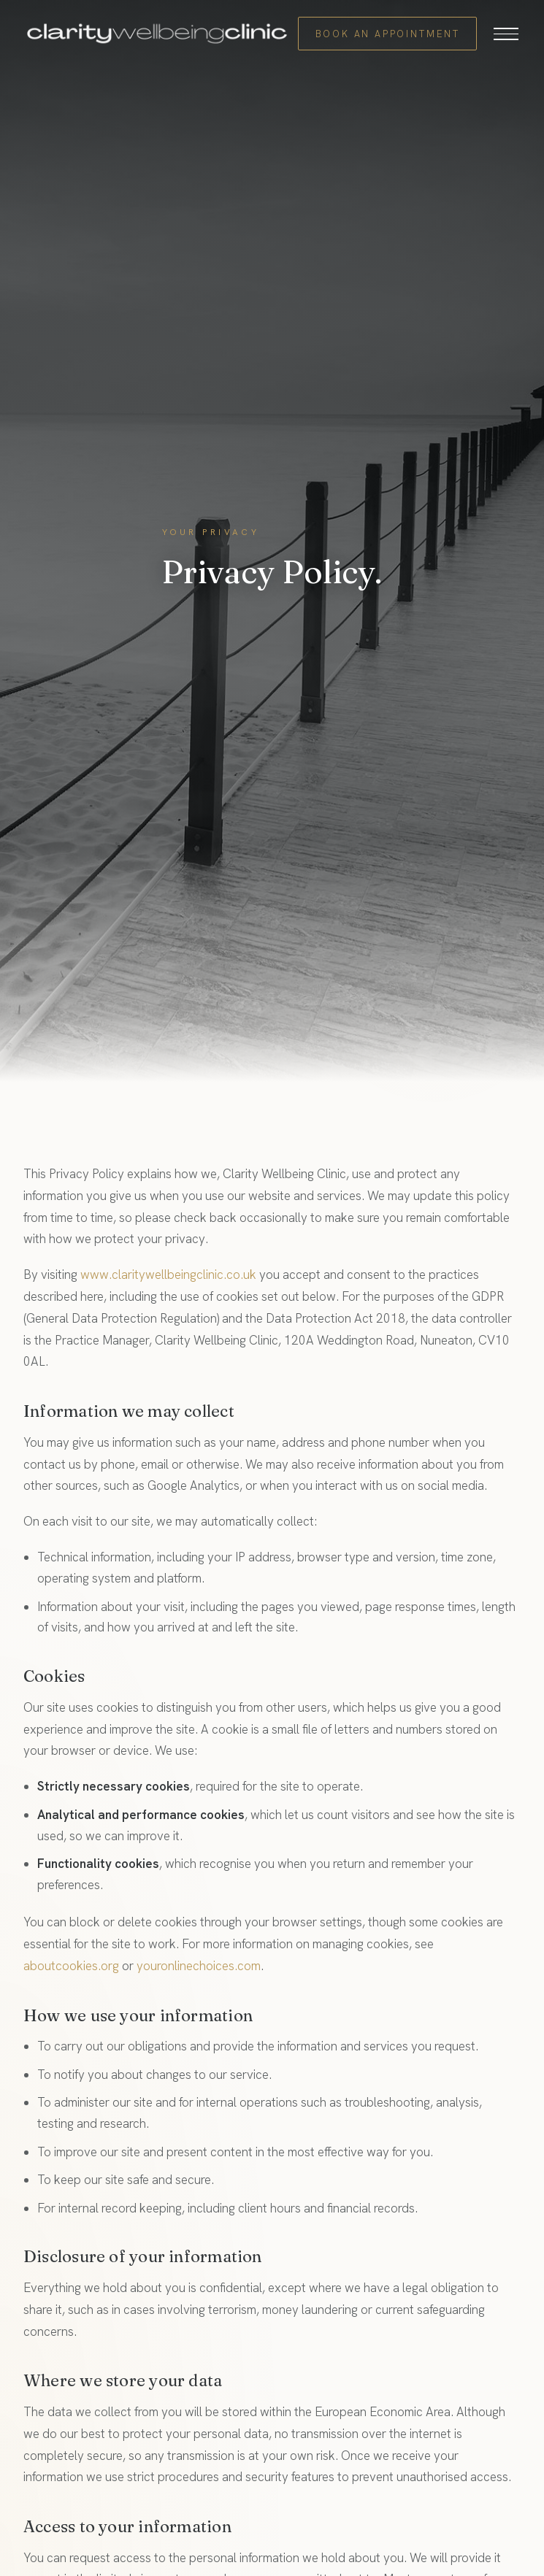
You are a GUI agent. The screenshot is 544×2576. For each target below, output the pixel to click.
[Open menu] (506, 34)
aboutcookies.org (71, 1966)
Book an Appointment (388, 34)
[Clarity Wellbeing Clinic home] (157, 33)
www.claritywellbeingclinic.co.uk (168, 1274)
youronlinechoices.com (199, 1966)
